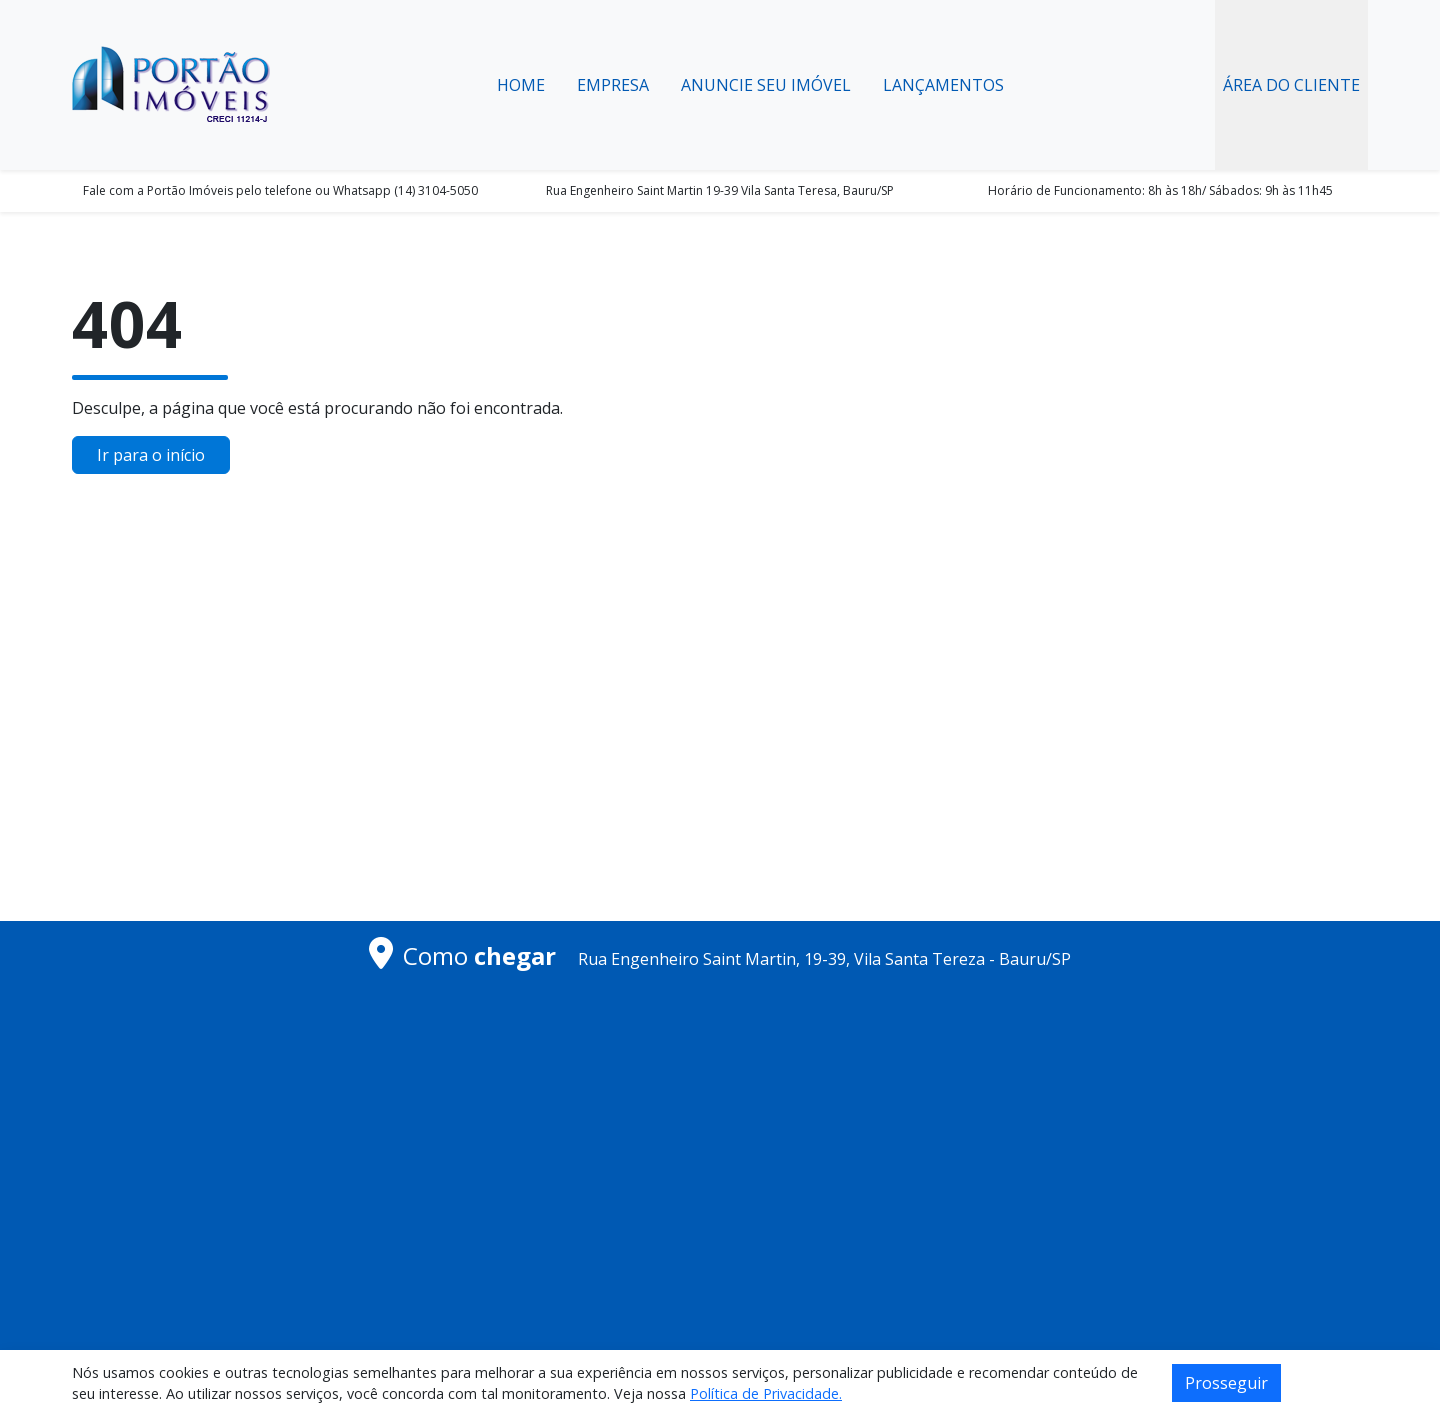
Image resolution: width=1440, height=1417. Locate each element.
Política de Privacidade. (766, 1393)
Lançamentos (943, 85)
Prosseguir (1226, 1383)
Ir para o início (151, 455)
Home (521, 85)
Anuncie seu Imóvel (766, 85)
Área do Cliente (1291, 85)
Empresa (613, 85)
